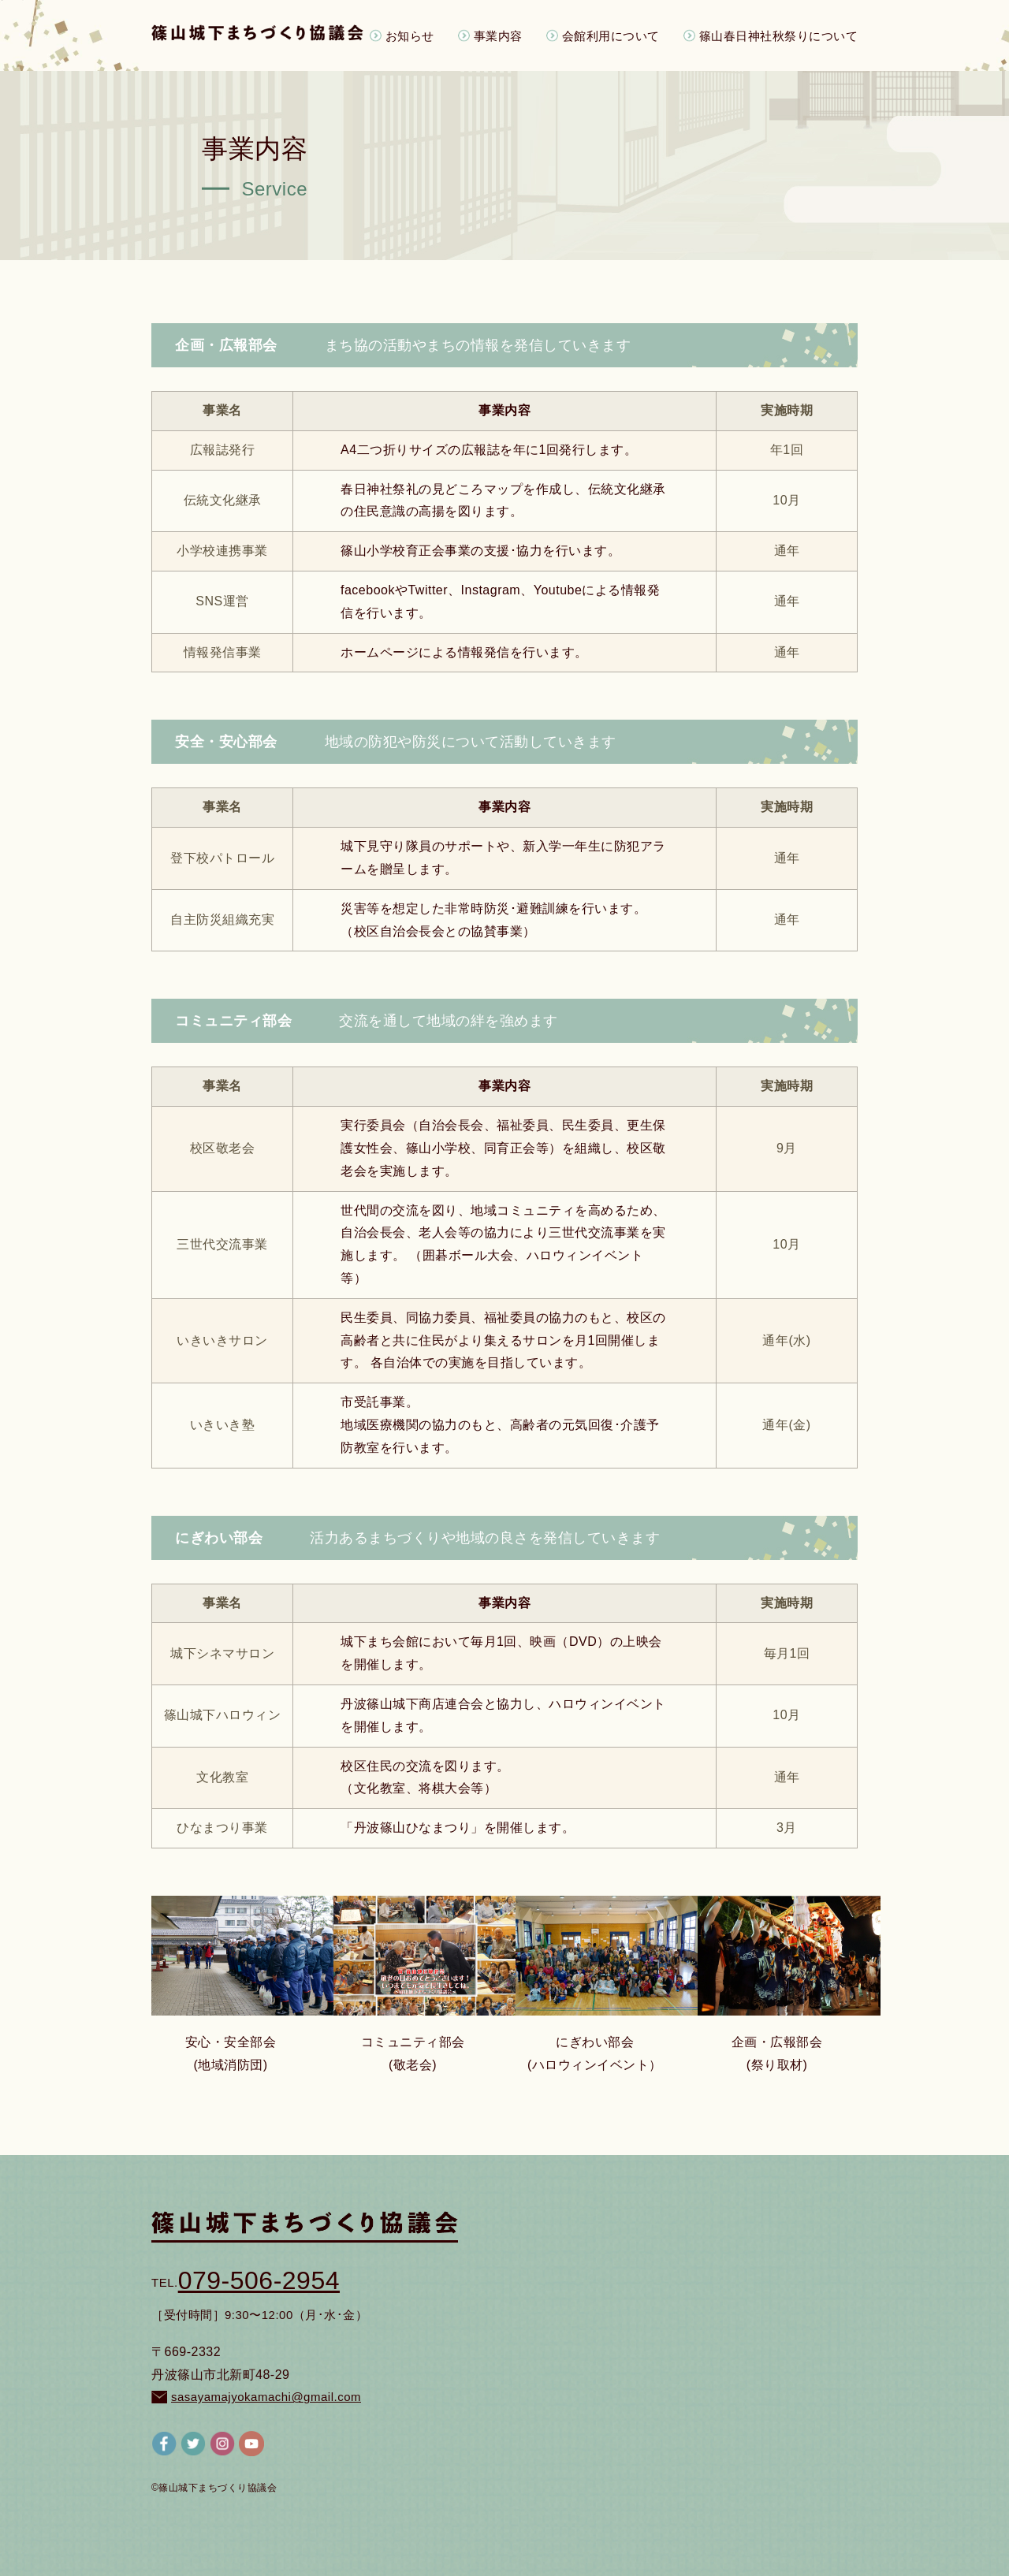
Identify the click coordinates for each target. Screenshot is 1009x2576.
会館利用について (611, 35)
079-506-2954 (245, 2280)
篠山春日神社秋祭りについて (778, 35)
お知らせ (409, 35)
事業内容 (498, 35)
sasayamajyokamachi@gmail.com (256, 2396)
